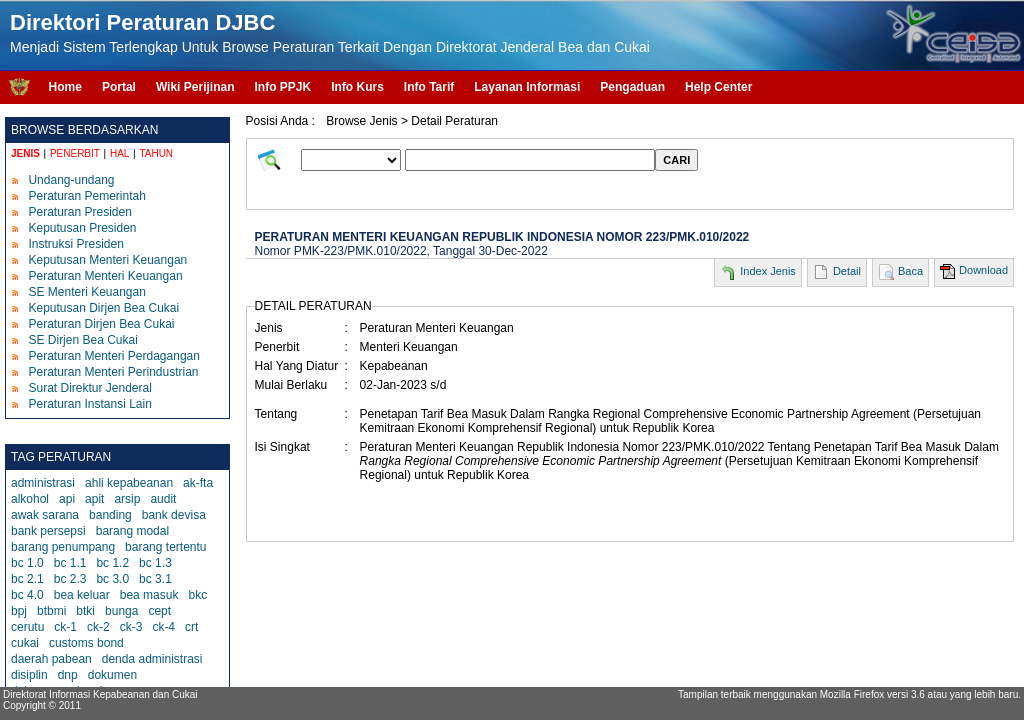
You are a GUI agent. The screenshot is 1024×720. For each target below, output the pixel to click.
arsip (127, 499)
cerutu (27, 627)
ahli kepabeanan (129, 483)
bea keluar (82, 595)
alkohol (30, 499)
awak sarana (45, 515)
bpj (19, 611)
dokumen (112, 675)
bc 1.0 (27, 563)
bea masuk (149, 595)
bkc (197, 595)
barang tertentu (165, 547)
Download (983, 270)
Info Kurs (357, 87)
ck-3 (131, 627)
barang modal (132, 531)
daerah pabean (51, 659)
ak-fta (198, 483)
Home (65, 87)
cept (159, 611)
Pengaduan (632, 87)
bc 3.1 (155, 579)
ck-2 (98, 627)
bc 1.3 (155, 563)
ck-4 (163, 627)
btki (85, 611)
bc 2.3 (70, 579)
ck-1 (65, 627)
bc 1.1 (70, 563)
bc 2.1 (27, 579)
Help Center (718, 87)
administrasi (43, 483)
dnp (68, 675)
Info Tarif (429, 87)
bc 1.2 (112, 563)
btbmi (51, 611)
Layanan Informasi (527, 87)
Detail (847, 271)
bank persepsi (48, 531)
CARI (676, 160)
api (67, 499)
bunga (121, 611)
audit (163, 499)
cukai (25, 643)
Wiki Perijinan (195, 87)
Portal (119, 87)
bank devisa (174, 515)
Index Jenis (768, 271)
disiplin (29, 675)
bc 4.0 (27, 595)
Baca (910, 271)
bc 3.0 (112, 579)
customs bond (86, 643)
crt (191, 627)
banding (110, 515)
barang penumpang (63, 547)
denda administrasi (152, 659)
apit (94, 499)
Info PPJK (282, 87)
